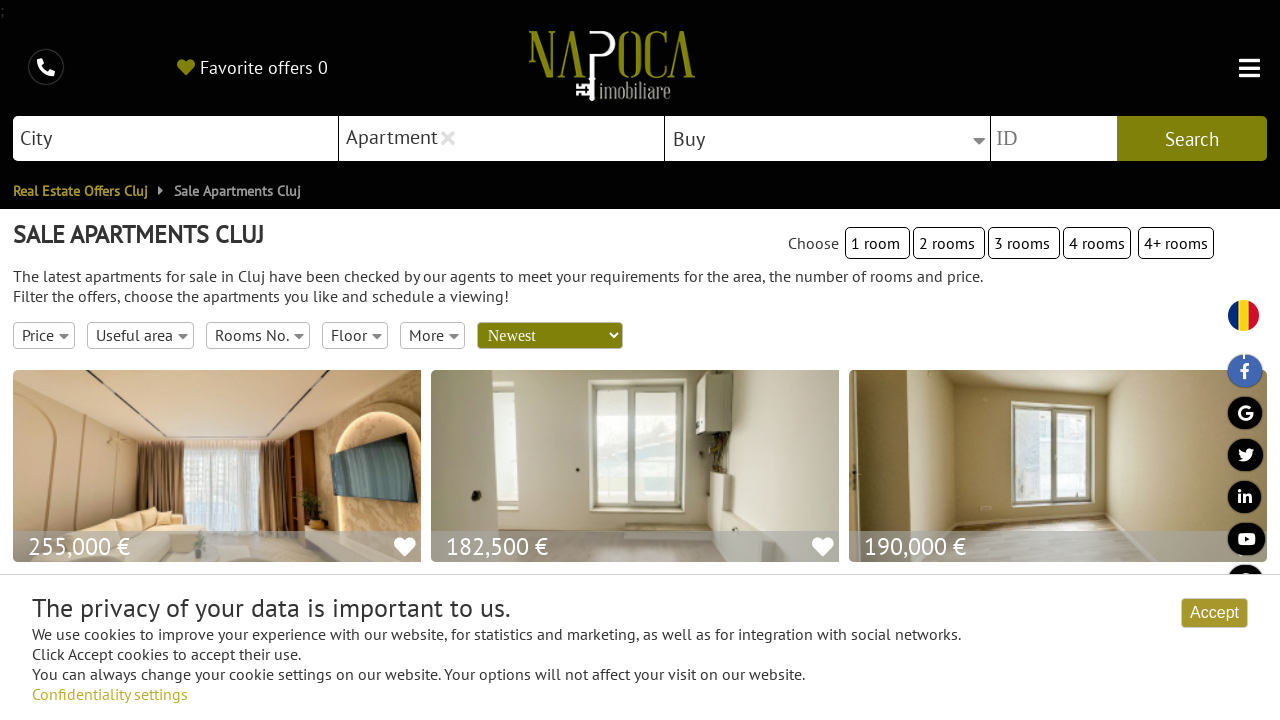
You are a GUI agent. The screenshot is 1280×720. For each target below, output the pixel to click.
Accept (1214, 612)
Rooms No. (259, 335)
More (434, 335)
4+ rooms (1176, 243)
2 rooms (949, 243)
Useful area (142, 335)
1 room (877, 243)
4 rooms (1097, 243)
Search (1192, 139)
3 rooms (1024, 243)
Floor (356, 335)
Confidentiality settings (110, 694)
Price (45, 335)
